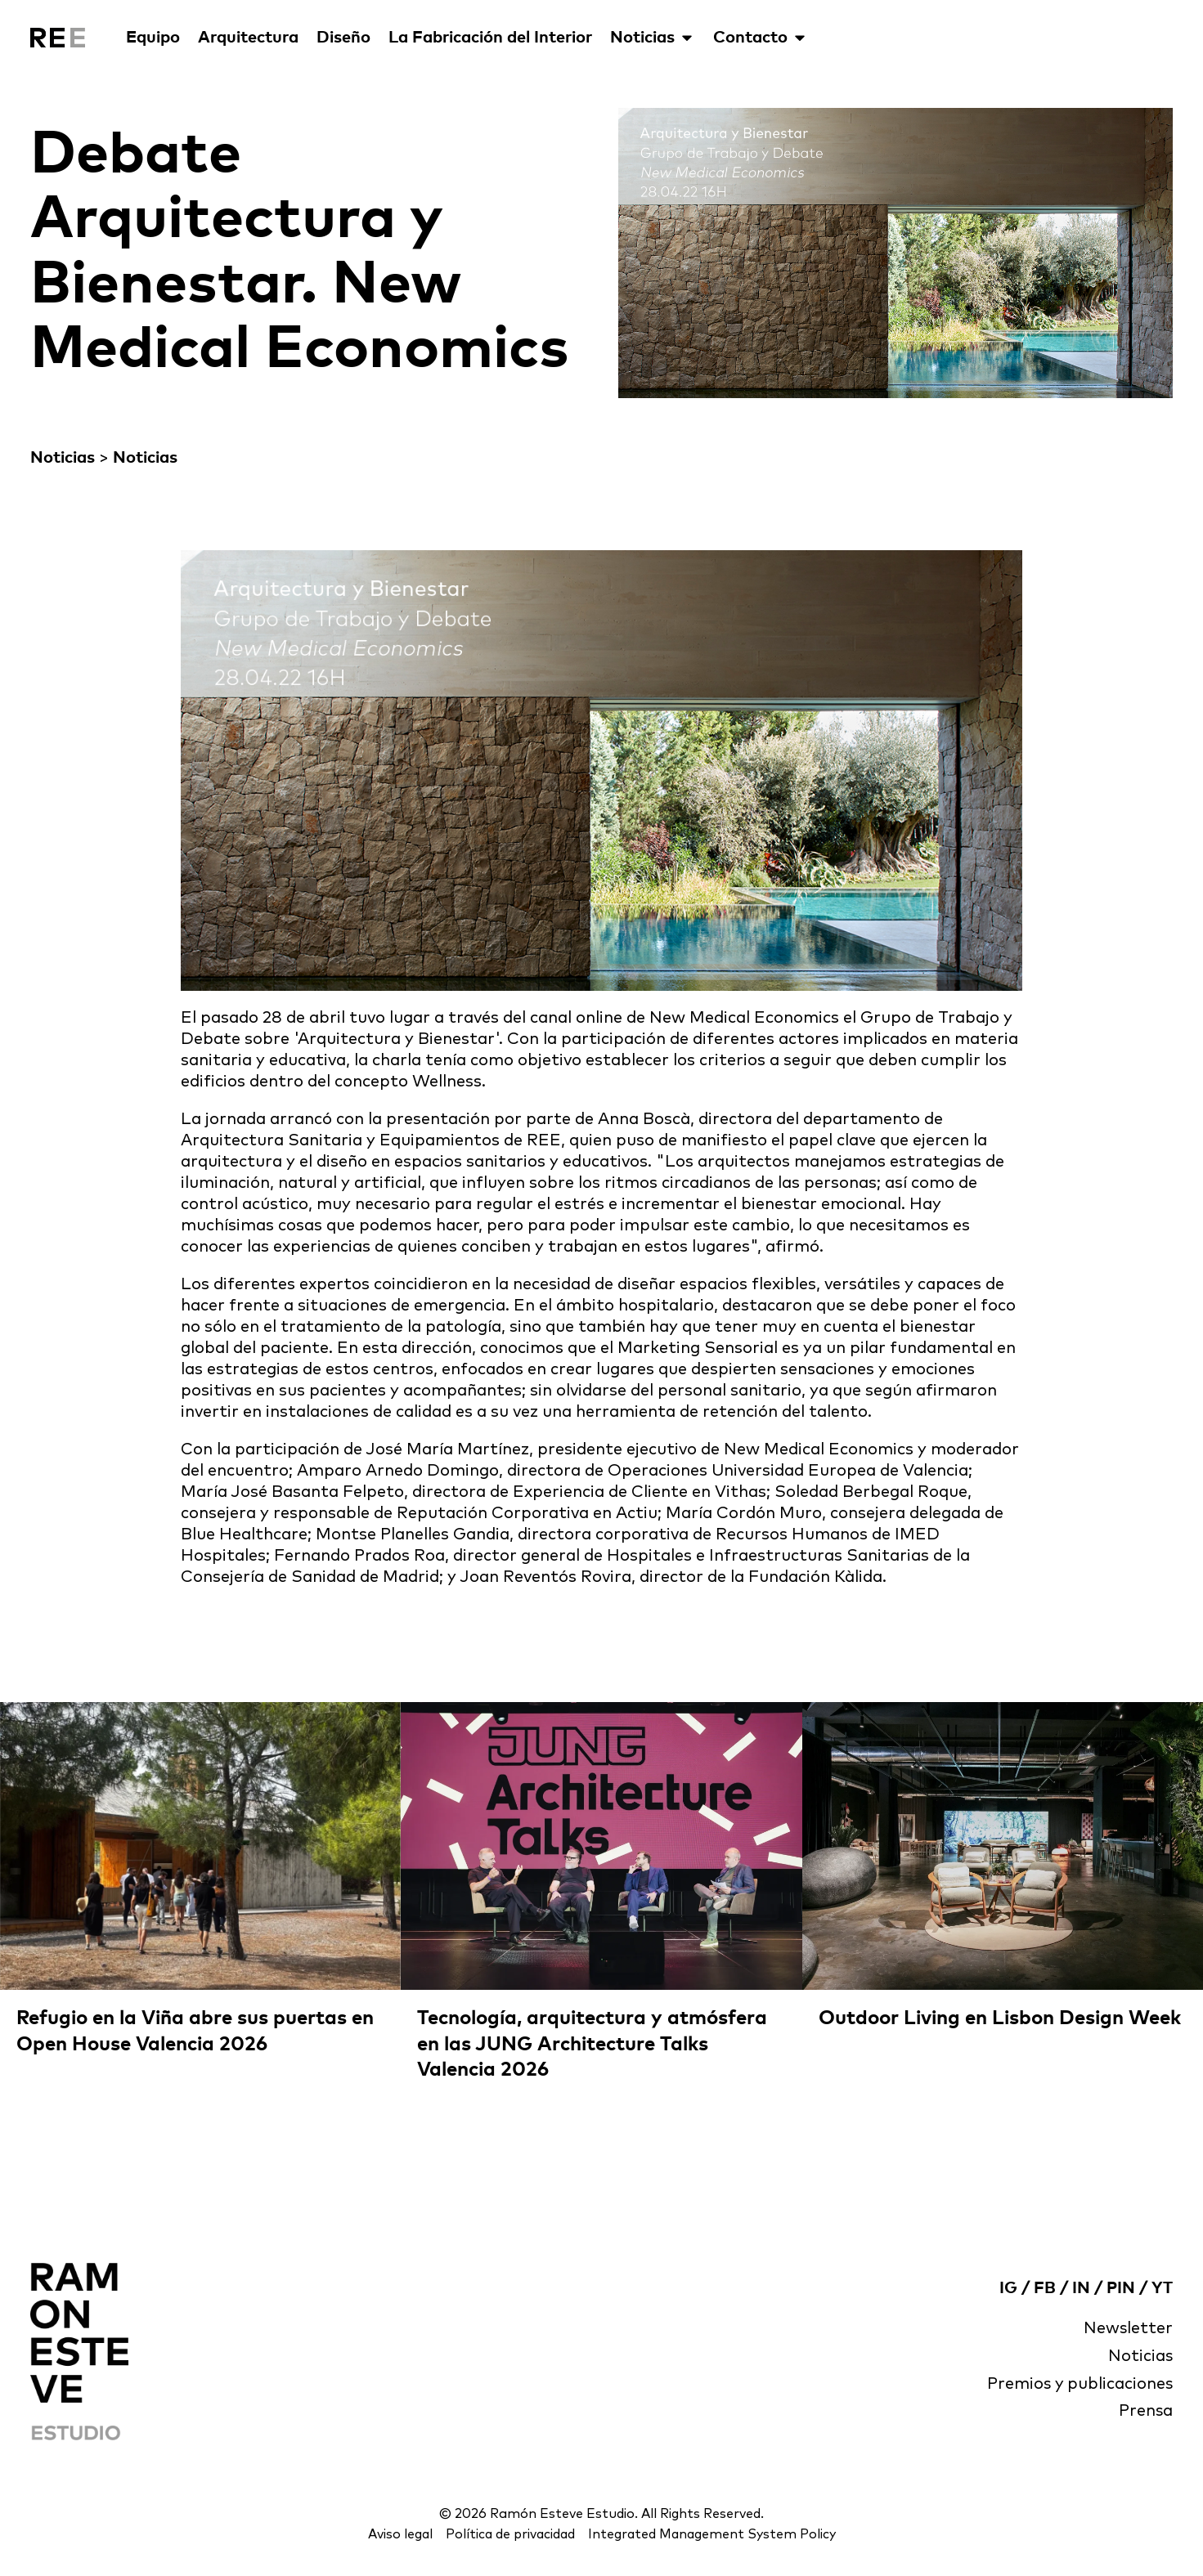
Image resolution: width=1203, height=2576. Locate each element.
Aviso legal (396, 2534)
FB (1045, 2288)
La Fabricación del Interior (490, 37)
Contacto (760, 37)
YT (1162, 2288)
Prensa (1145, 2412)
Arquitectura (248, 37)
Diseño (343, 37)
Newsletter (1128, 2329)
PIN (1120, 2288)
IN (1081, 2288)
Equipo (153, 37)
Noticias (652, 37)
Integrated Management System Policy (713, 2534)
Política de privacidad (508, 2534)
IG (1008, 2288)
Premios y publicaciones (1079, 2385)
